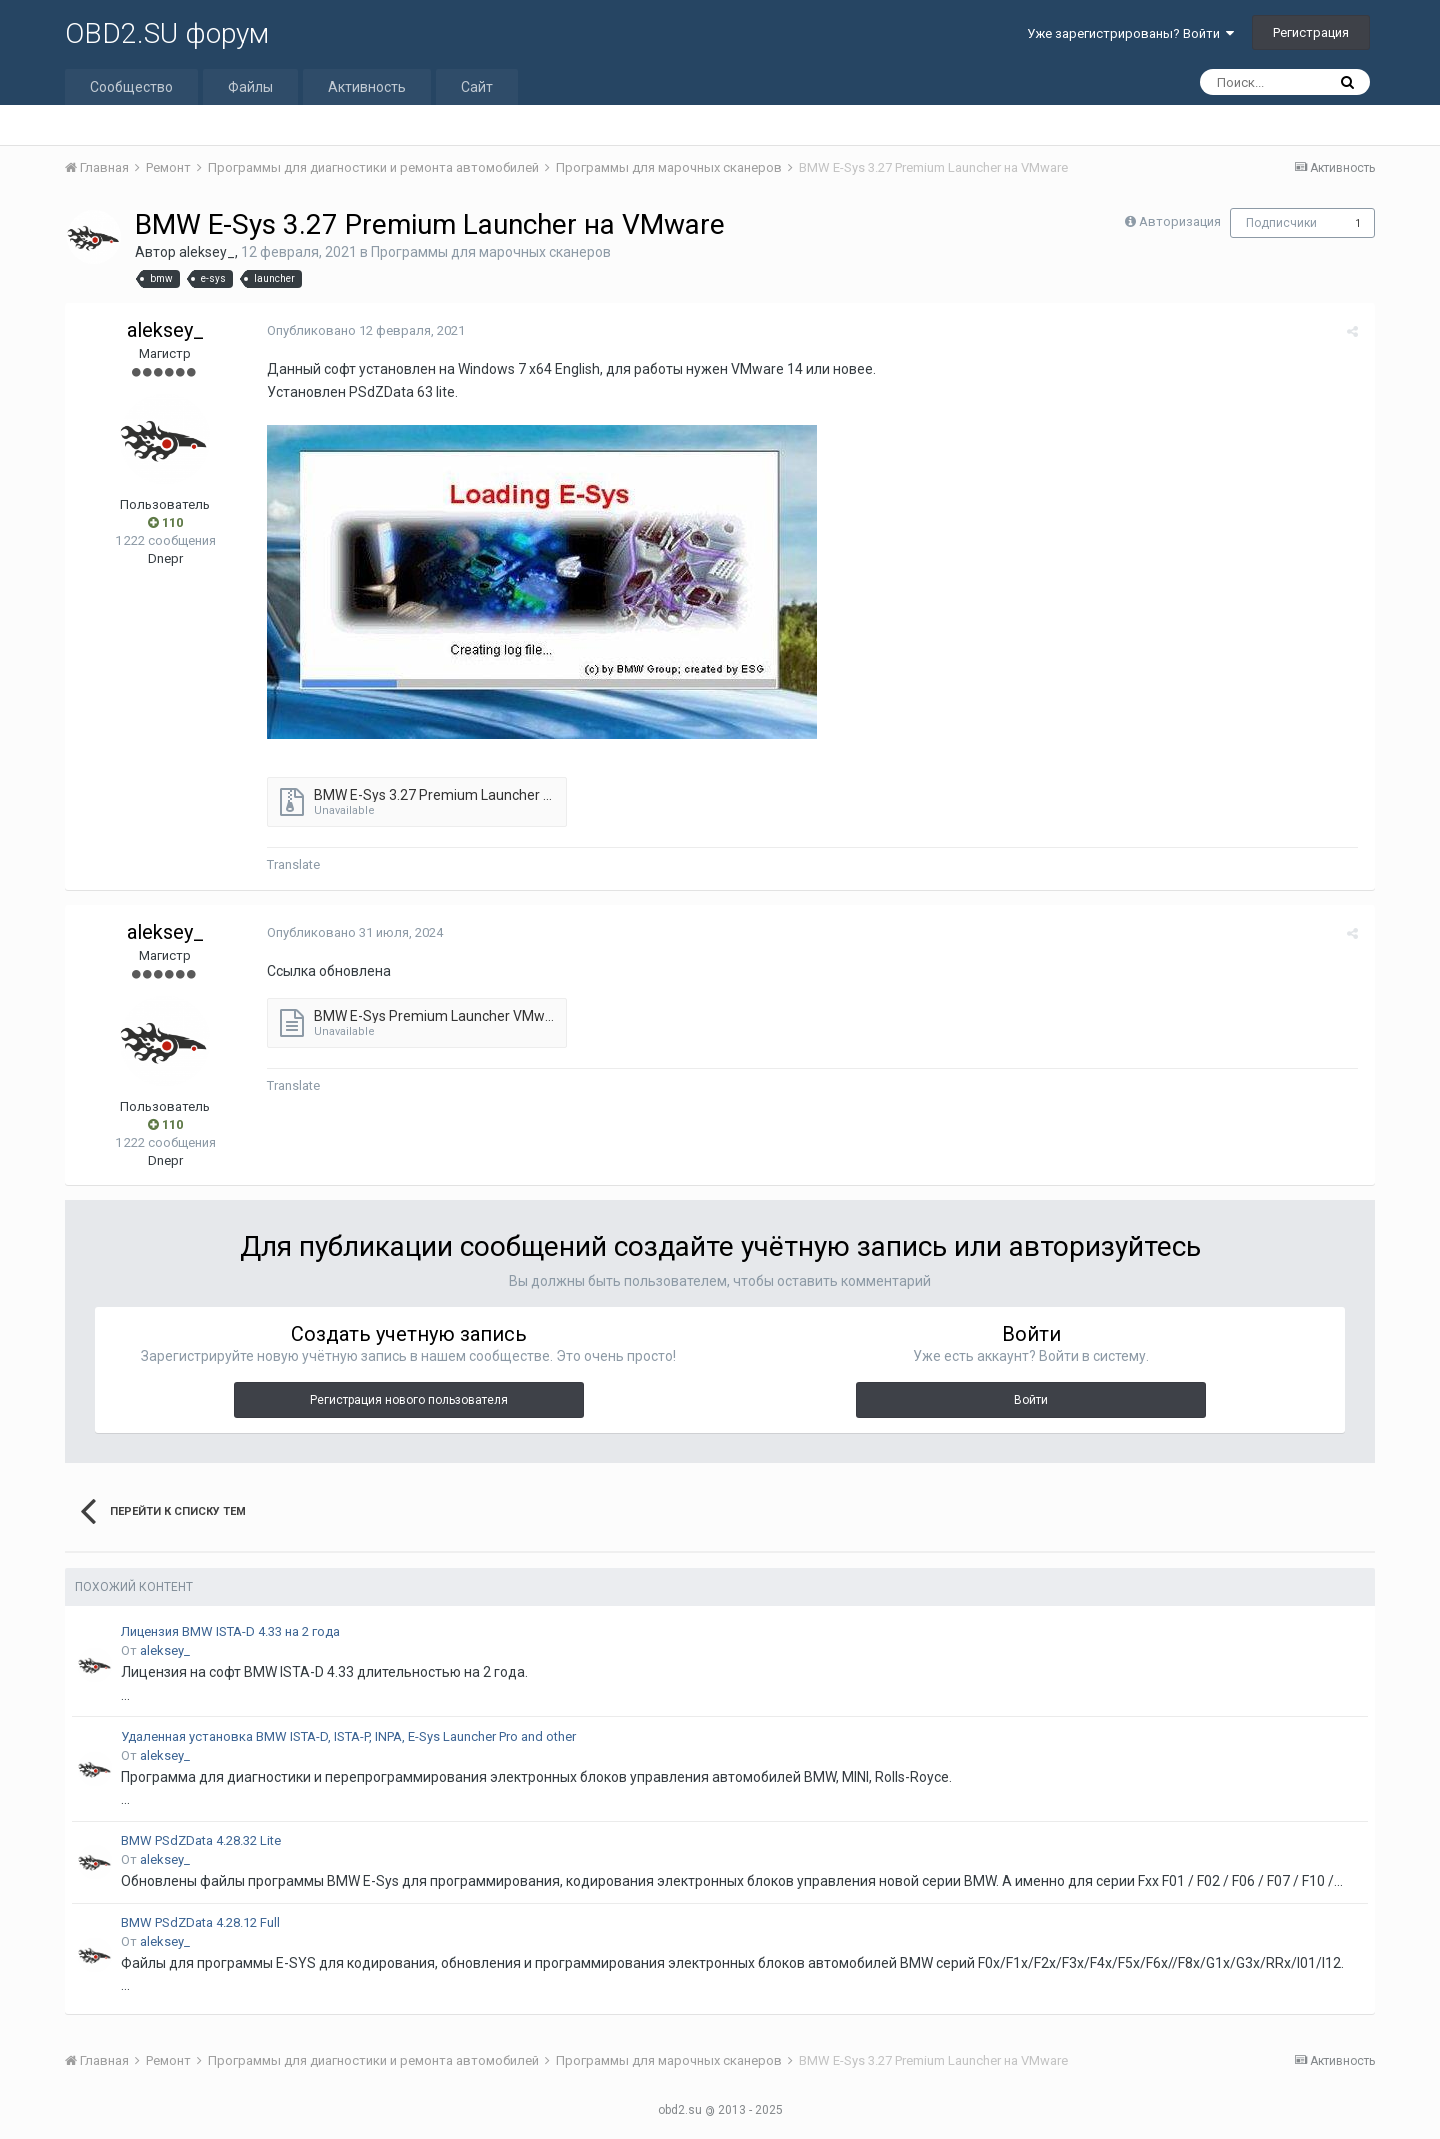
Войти (1031, 1400)
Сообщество (131, 87)
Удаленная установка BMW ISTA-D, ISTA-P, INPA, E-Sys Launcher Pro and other (348, 1736)
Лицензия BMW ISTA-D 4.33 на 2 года (230, 1631)
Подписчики (1281, 223)
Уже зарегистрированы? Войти (1130, 33)
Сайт (477, 87)
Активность (367, 87)
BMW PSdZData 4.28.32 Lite (201, 1840)
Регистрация (1311, 32)
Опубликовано (364, 330)
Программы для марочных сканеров (491, 252)
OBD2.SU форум (167, 33)
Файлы (250, 87)
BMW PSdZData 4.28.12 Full (200, 1922)
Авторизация (1180, 221)
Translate (291, 864)
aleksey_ (207, 252)
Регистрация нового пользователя (409, 1400)
